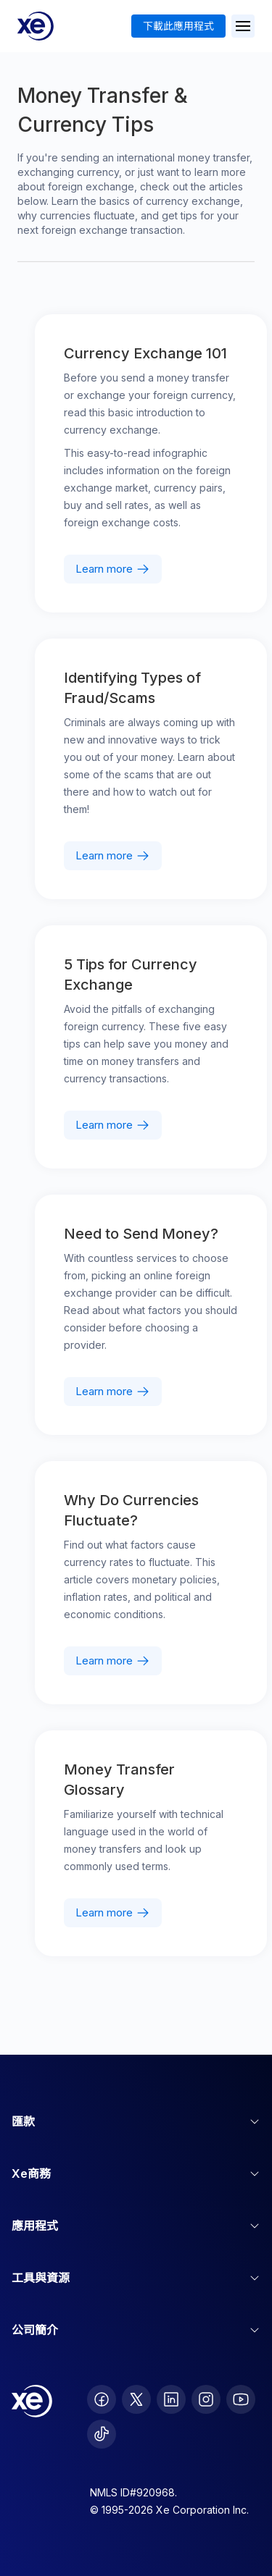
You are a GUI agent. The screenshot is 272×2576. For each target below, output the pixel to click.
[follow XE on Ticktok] (101, 2434)
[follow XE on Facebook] (101, 2399)
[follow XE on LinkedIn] (171, 2399)
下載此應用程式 (178, 26)
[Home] (35, 26)
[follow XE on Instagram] (206, 2399)
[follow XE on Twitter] (136, 2399)
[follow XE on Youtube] (240, 2399)
